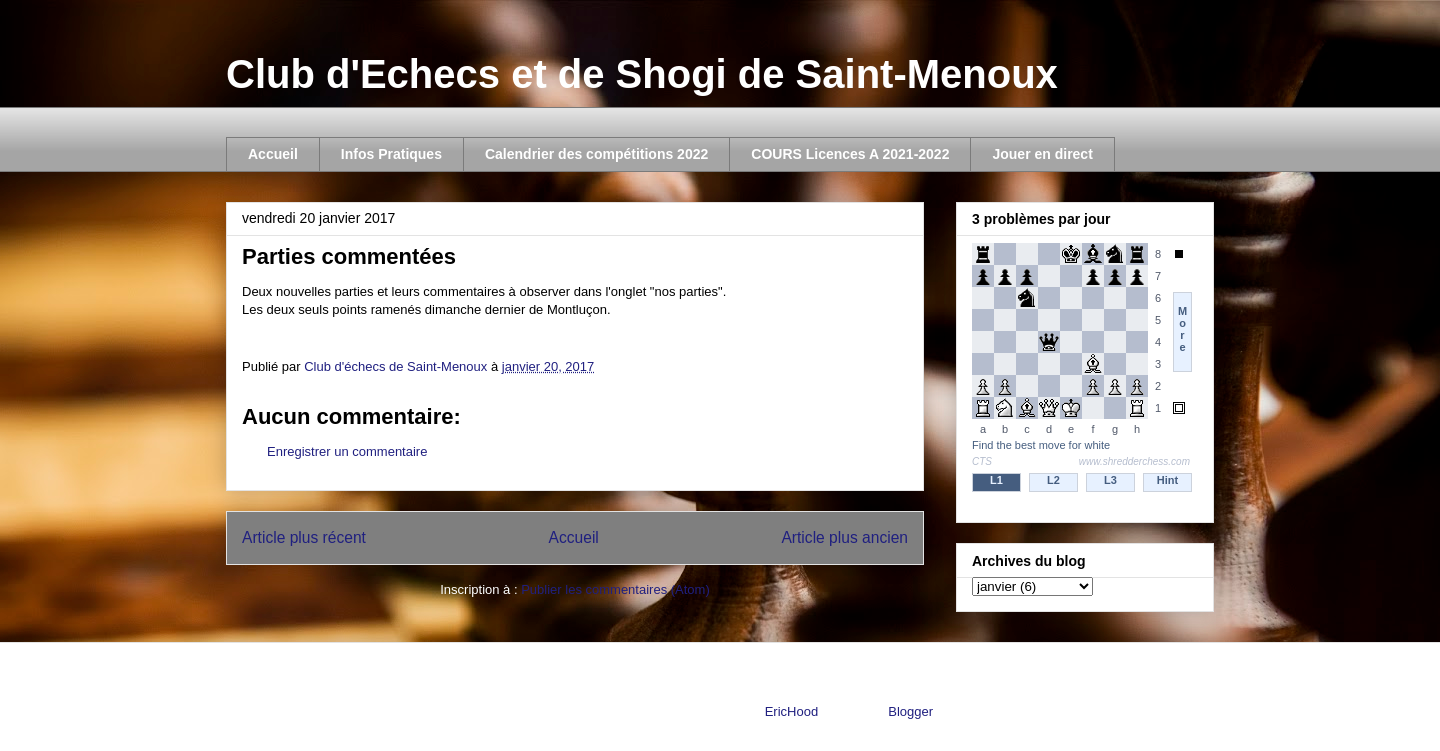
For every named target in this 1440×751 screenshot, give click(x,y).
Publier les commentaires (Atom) (615, 589)
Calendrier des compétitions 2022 (596, 154)
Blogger (910, 711)
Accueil (273, 154)
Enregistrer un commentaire (347, 451)
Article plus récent (304, 537)
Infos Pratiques (391, 154)
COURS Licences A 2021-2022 (850, 154)
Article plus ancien (844, 537)
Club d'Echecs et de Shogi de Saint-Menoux (642, 74)
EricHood (791, 711)
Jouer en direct (1042, 154)
